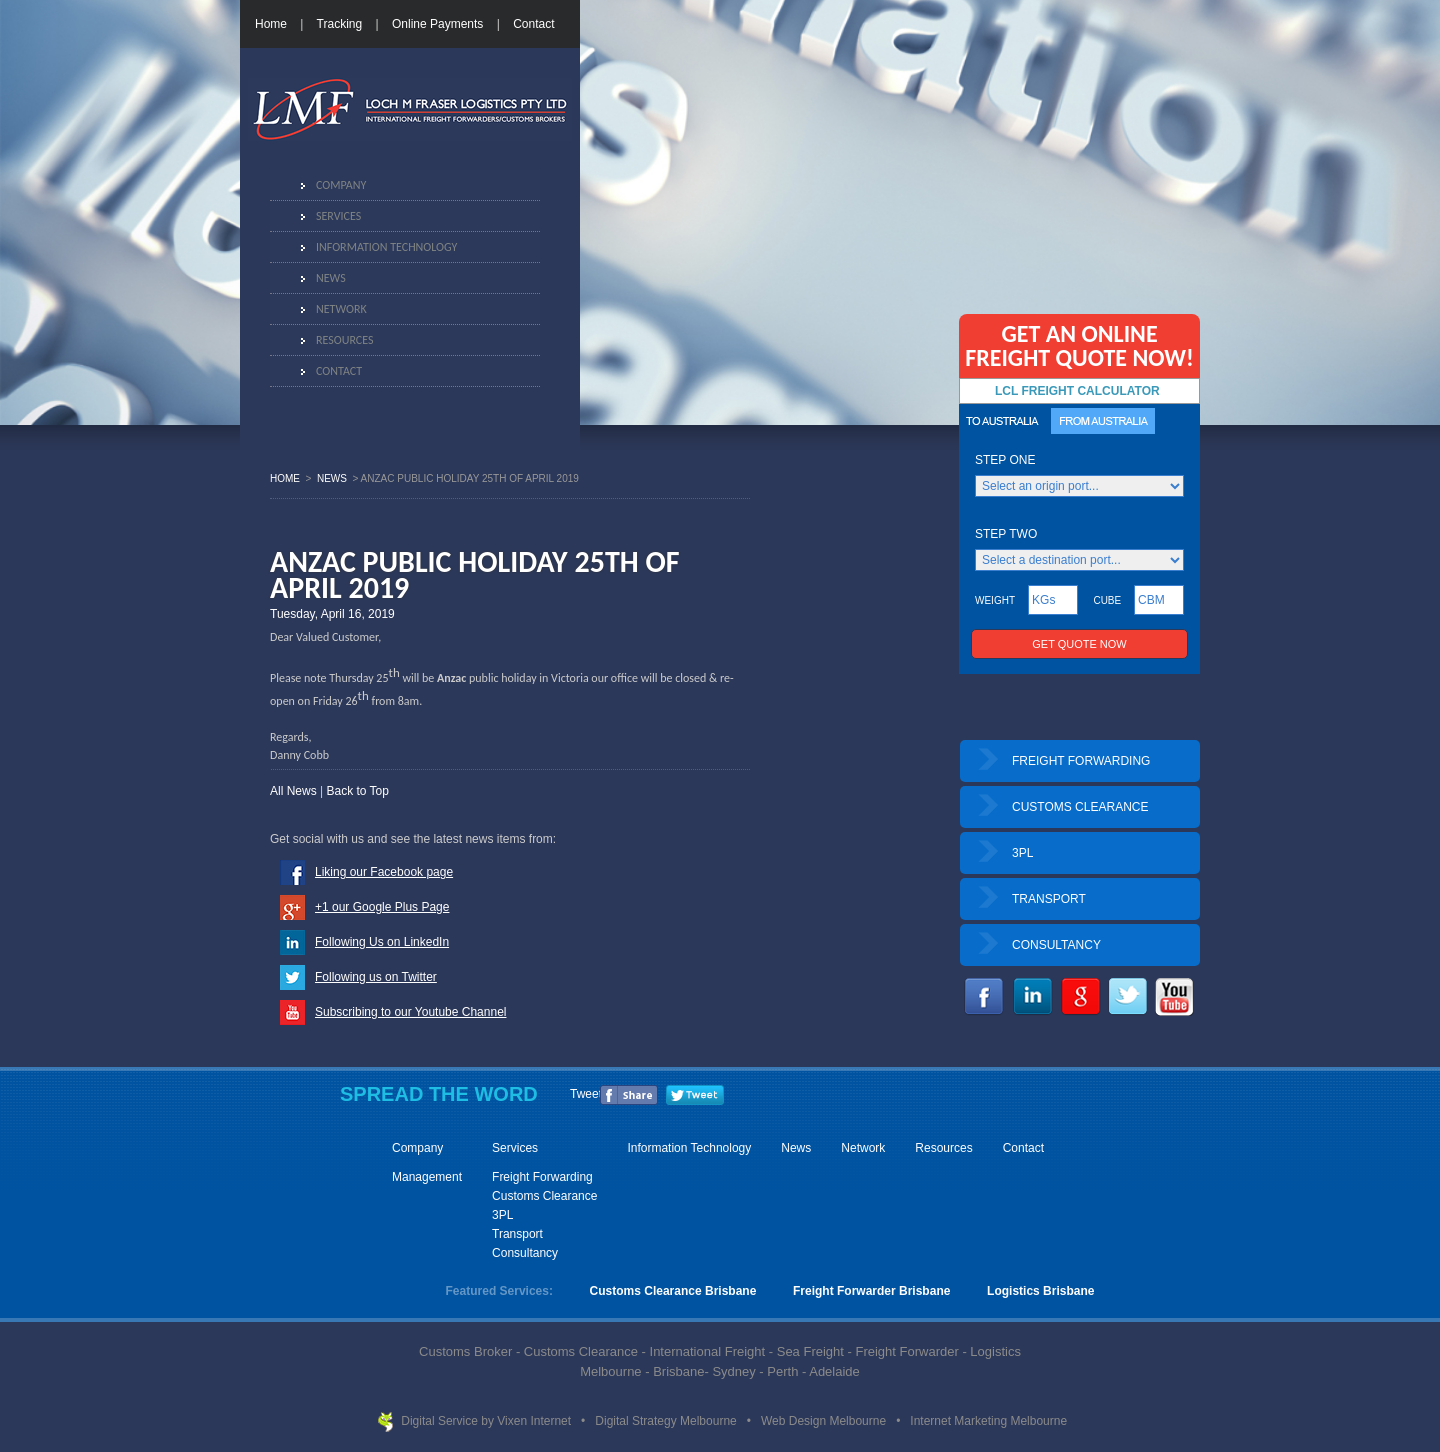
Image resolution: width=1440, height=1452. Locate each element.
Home (271, 24)
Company (341, 185)
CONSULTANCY (1056, 945)
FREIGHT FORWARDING (1081, 761)
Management (427, 1177)
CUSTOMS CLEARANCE (1080, 807)
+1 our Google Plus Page (382, 907)
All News (293, 791)
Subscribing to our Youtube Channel (410, 1012)
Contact (533, 24)
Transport (517, 1234)
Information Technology (386, 247)
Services (338, 216)
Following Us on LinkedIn (382, 942)
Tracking (340, 24)
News (331, 278)
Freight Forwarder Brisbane (871, 1291)
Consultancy (525, 1253)
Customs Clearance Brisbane (673, 1291)
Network (341, 309)
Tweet (586, 1094)
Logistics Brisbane (1040, 1291)
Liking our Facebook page (384, 872)
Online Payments (437, 24)
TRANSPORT (1049, 899)
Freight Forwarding (542, 1177)
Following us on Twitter (376, 977)
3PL (1022, 853)
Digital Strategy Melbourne (667, 1421)
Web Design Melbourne (825, 1421)
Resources (344, 340)
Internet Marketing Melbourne (988, 1421)
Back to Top (357, 791)
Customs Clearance (544, 1196)
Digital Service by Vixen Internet (487, 1421)
